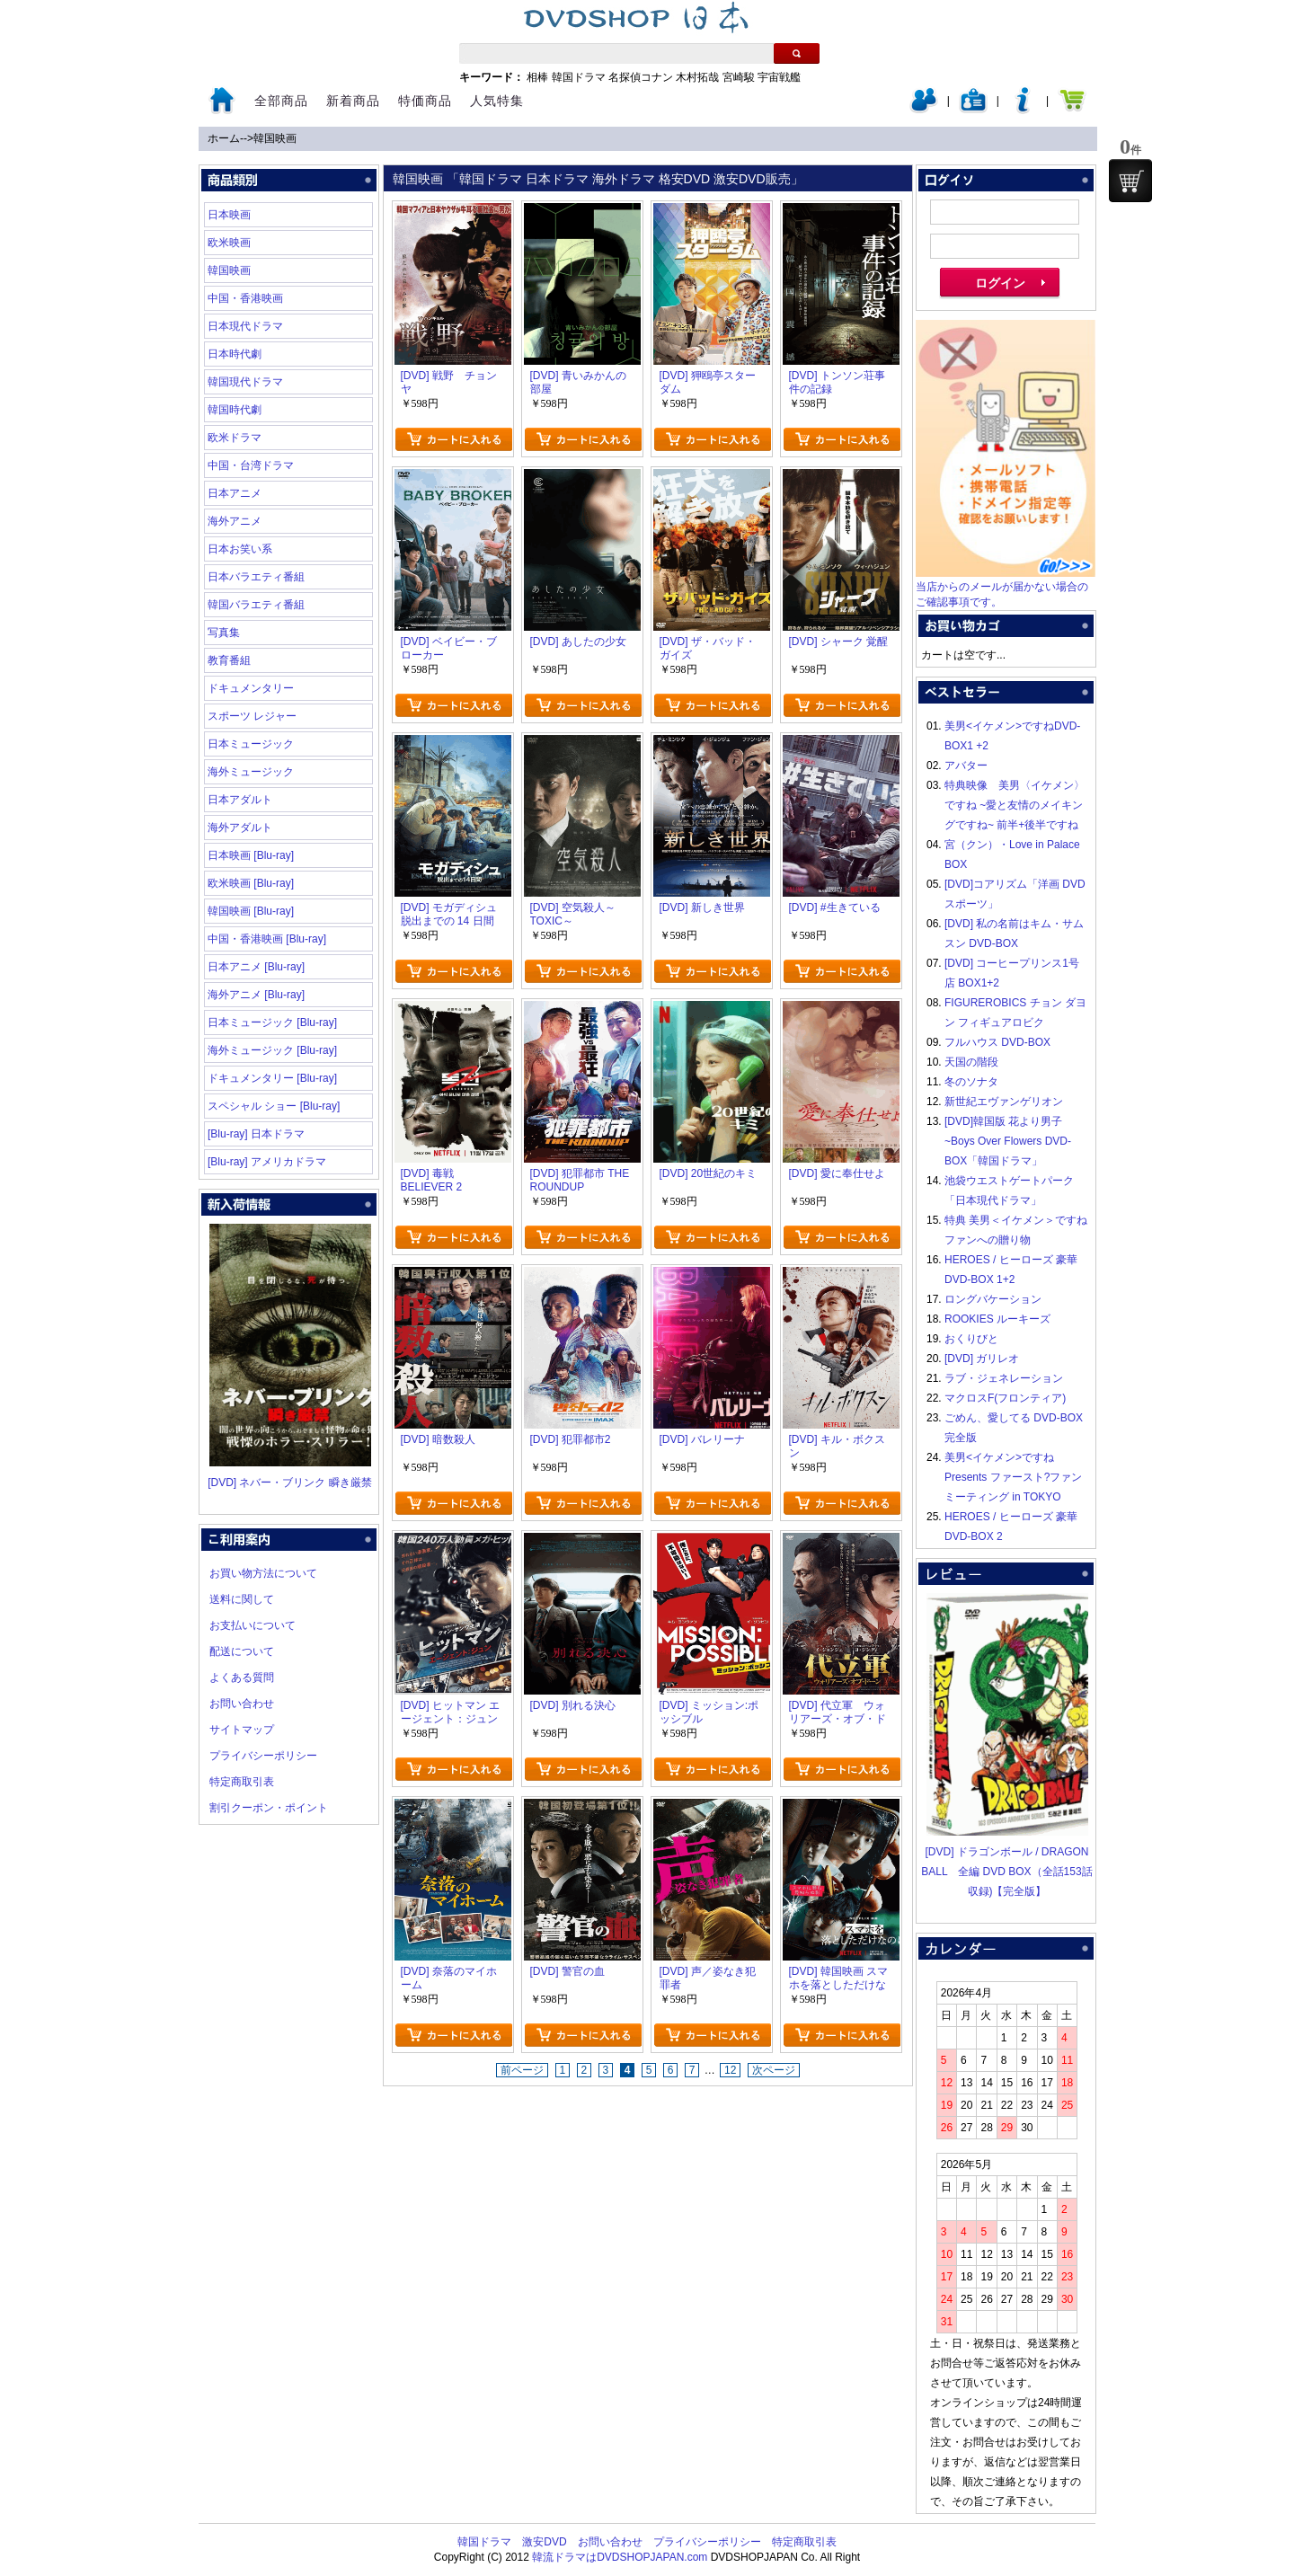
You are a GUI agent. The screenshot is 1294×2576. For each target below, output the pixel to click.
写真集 (224, 632)
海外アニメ (234, 521)
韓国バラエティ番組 (256, 604)
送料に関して (241, 1599)
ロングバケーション (992, 1299)
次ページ (773, 2070)
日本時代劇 (234, 354)
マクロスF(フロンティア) (1005, 1398)
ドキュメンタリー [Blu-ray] (272, 1078)
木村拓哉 (697, 77)
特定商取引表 (241, 1781)
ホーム (224, 138)
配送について (241, 1651)
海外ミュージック (251, 772)
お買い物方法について (263, 1573)
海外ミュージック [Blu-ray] (272, 1050)
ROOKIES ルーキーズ (997, 1319)
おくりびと (971, 1338)
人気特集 (497, 100)
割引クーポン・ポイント (268, 1807)
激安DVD (544, 2542)
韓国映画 (275, 138)
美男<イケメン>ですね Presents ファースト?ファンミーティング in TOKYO (1013, 1477)
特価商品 (425, 100)
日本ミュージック (251, 744)
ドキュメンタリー (251, 688)
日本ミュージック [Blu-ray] (272, 1022)
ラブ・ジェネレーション (1003, 1378)
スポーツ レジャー (252, 716)
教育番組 (229, 660)
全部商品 (281, 100)
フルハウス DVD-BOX (997, 1042)
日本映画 (229, 214)
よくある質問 (241, 1677)
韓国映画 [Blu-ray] (251, 911)
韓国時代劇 (234, 409)
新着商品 (353, 100)
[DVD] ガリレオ (981, 1358)
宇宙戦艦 (779, 77)
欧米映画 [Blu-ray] (251, 883)
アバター (966, 765)
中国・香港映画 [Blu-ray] (267, 939)
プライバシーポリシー (263, 1755)
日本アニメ (234, 493)
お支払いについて (252, 1625)
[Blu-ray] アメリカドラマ (267, 1161)
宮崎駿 (738, 77)
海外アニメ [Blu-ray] (256, 994)
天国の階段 (971, 1062)
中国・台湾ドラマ (251, 465)
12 (730, 2070)
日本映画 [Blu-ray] (251, 855)
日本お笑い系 (240, 549)
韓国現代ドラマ (245, 382)
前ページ (522, 2070)
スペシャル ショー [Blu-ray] (274, 1106)
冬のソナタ (971, 1082)
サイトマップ (241, 1729)
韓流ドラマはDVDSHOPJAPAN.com (619, 2557)
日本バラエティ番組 (256, 577)
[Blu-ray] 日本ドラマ (256, 1134)
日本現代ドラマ (245, 326)
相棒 (537, 77)
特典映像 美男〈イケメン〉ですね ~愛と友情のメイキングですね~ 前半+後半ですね (1014, 805)
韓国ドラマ (579, 77)
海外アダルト (240, 827)
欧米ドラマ (234, 437)
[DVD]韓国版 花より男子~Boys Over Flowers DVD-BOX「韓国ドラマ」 (1007, 1141)
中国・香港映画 (245, 298)
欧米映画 (229, 242)
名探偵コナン (640, 77)
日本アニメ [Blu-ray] (256, 966)
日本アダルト (240, 799)
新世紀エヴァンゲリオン (1003, 1101)
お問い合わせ (241, 1703)
